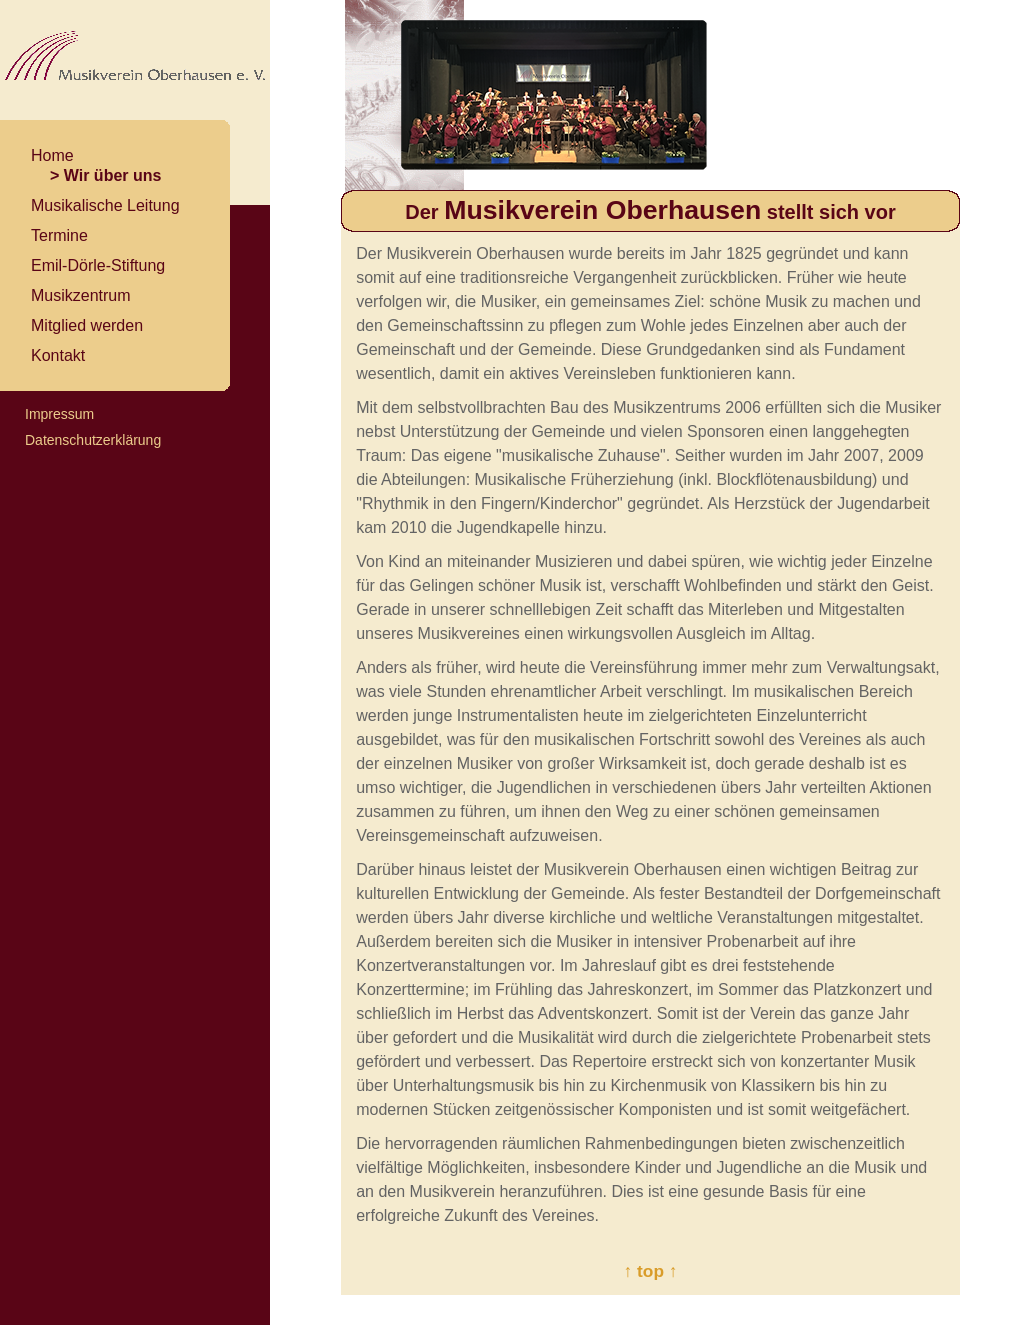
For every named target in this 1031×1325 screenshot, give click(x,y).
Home (52, 155)
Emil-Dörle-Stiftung (98, 265)
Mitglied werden (87, 325)
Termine (59, 235)
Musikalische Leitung (105, 205)
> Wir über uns (105, 175)
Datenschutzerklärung (93, 440)
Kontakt (58, 355)
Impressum (59, 414)
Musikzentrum (81, 295)
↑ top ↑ (651, 1271)
